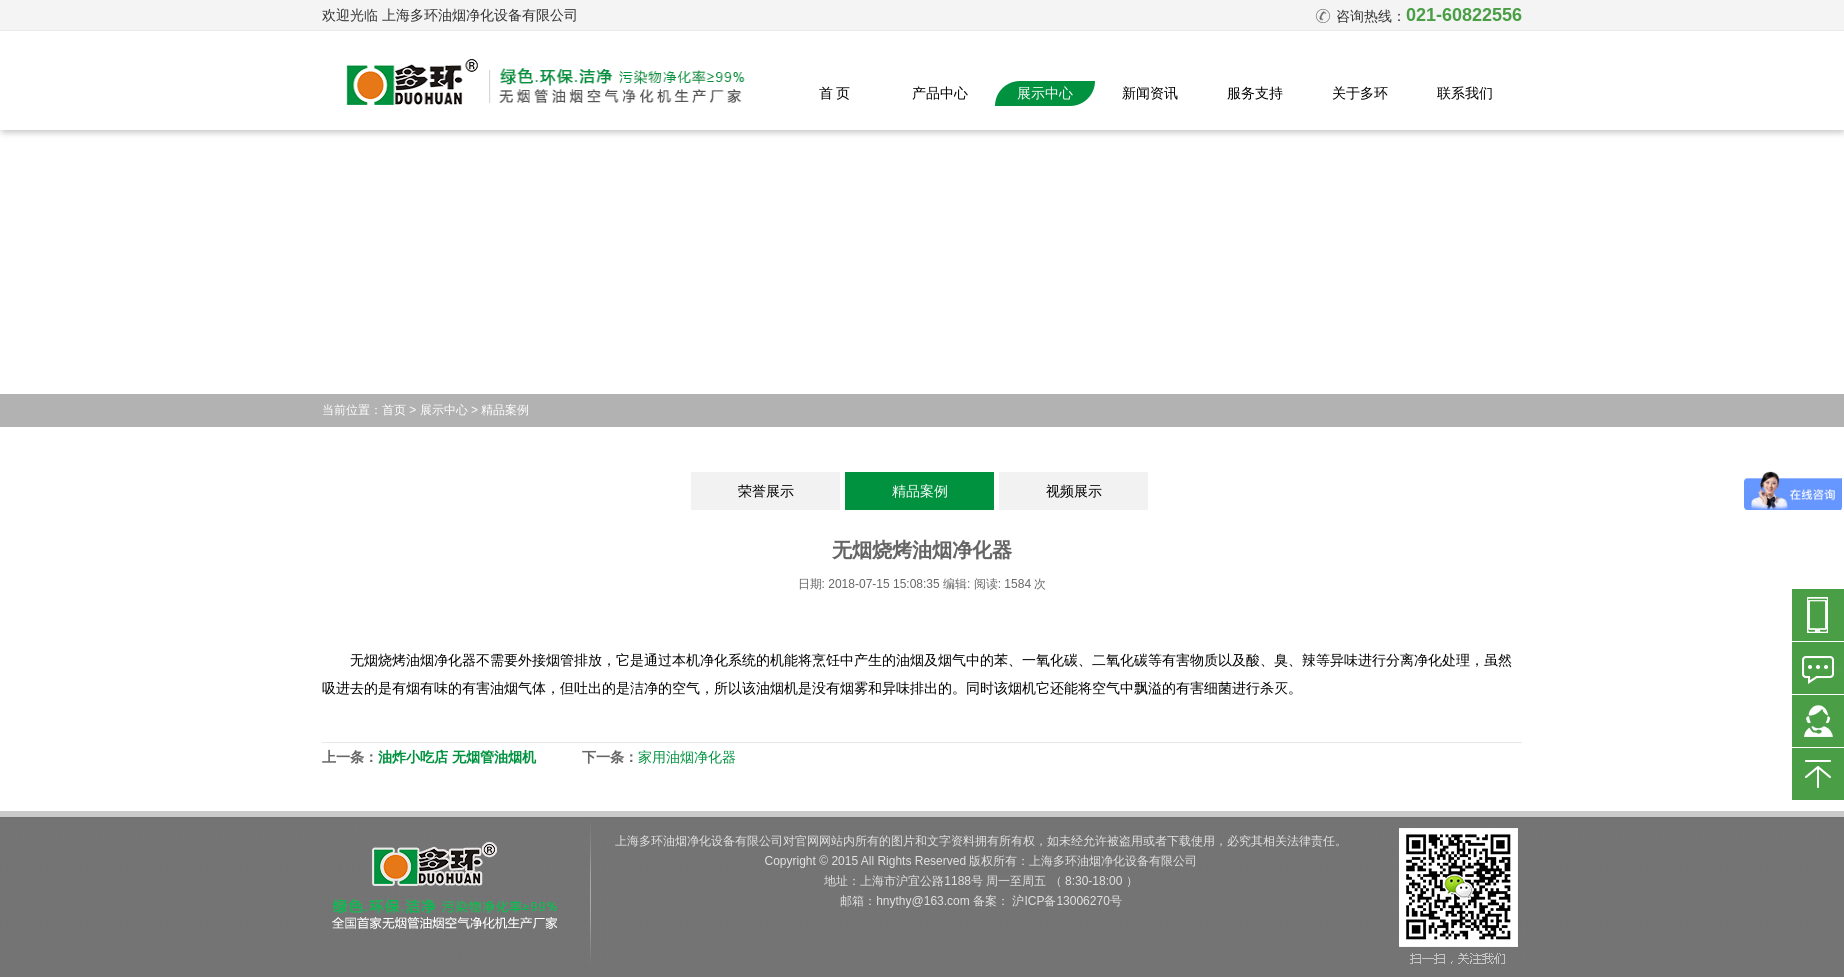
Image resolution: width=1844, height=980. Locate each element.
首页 (394, 410)
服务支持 (1255, 93)
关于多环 (1360, 93)
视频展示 (1074, 491)
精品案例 (505, 410)
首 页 (835, 93)
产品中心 (940, 93)
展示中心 (1045, 93)
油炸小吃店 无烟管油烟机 (457, 757)
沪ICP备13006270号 (1066, 901)
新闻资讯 (1150, 93)
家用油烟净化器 (687, 757)
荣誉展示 (766, 491)
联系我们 (1465, 93)
